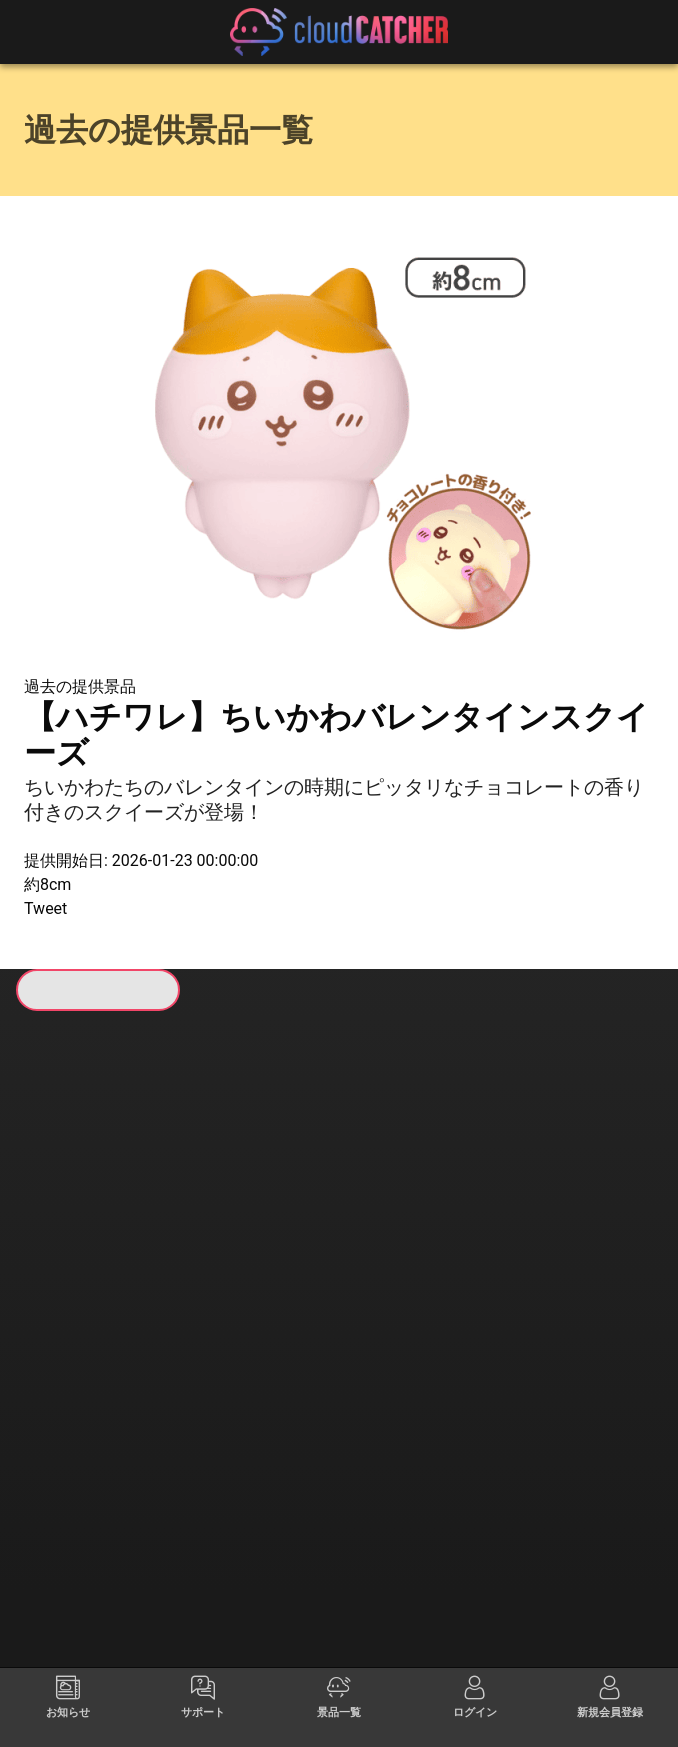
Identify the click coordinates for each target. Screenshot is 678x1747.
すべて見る (89, 1270)
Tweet (45, 908)
